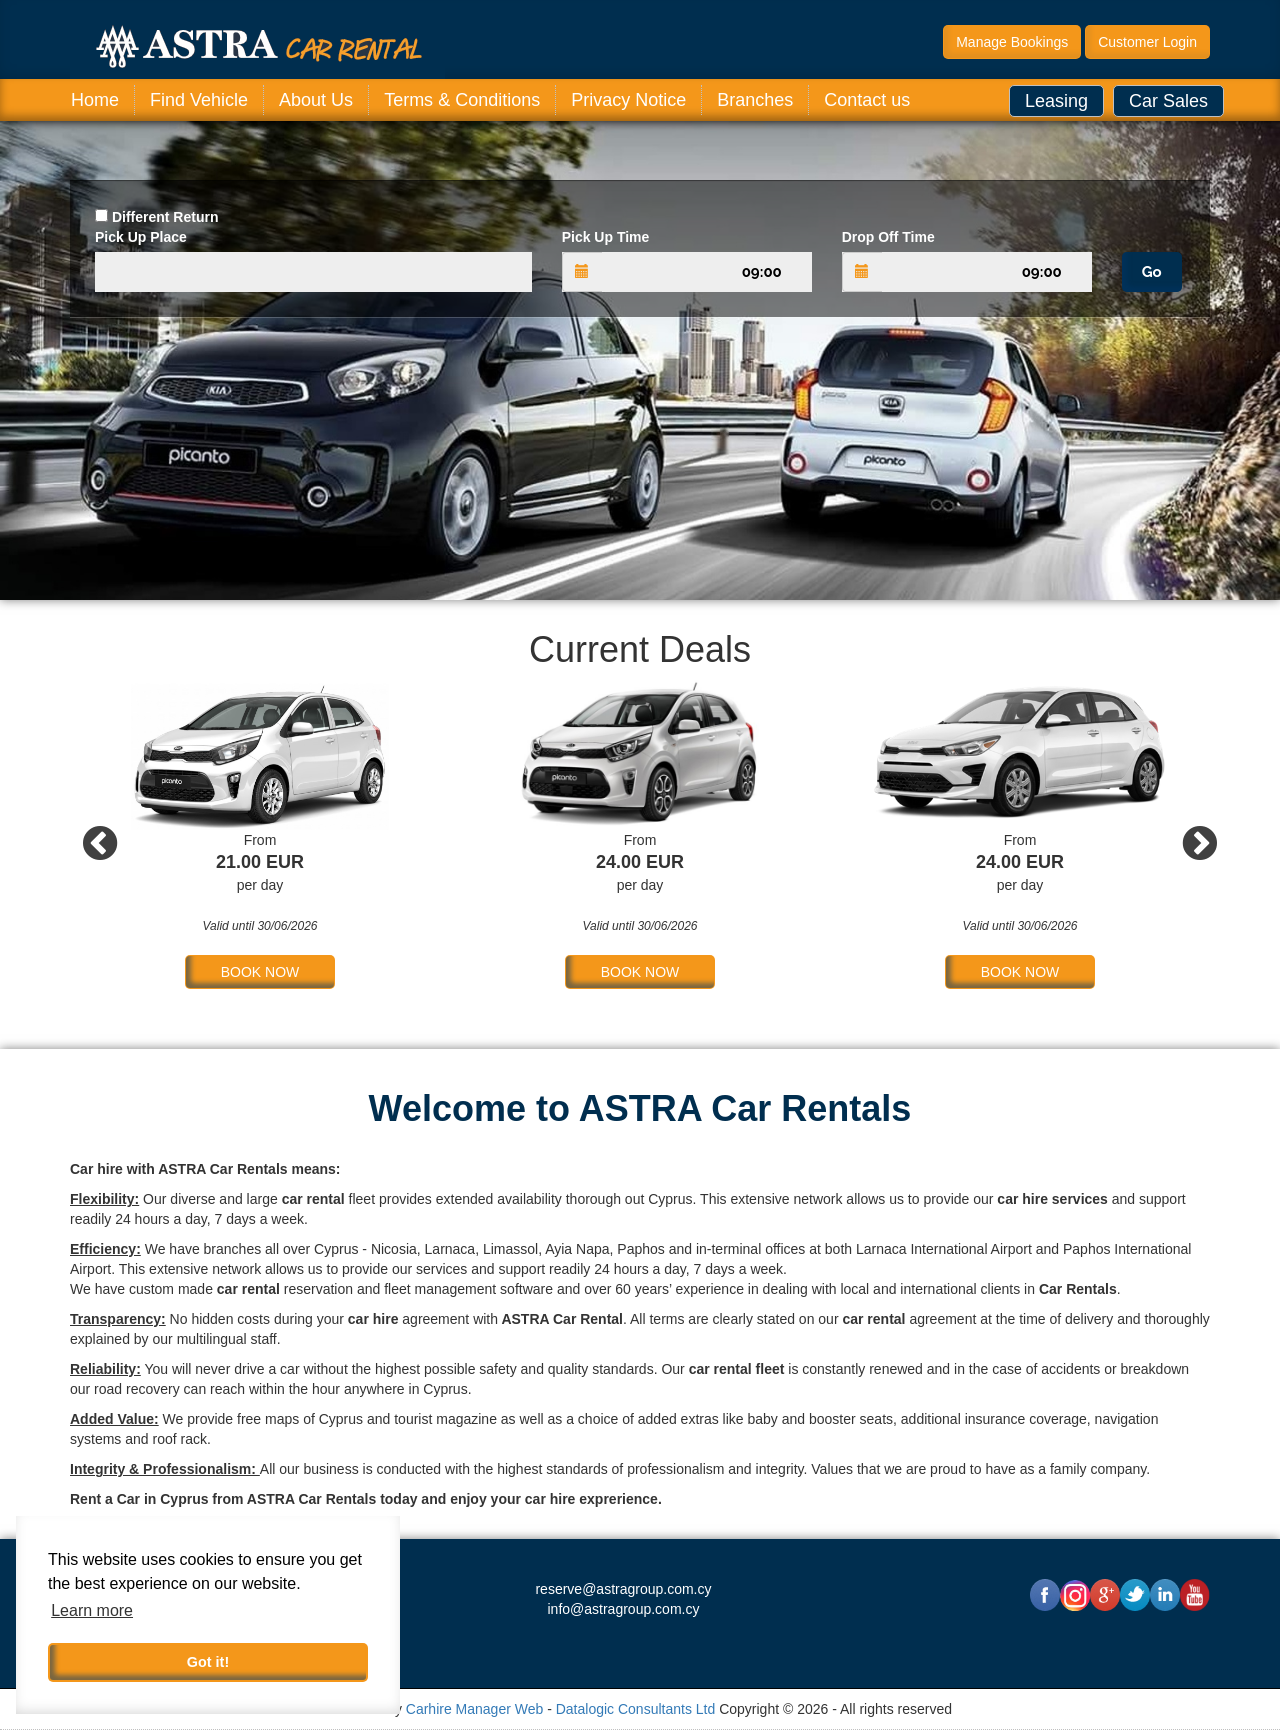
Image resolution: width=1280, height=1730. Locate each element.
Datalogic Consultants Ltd (636, 1709)
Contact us (867, 100)
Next (1190, 835)
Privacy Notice (628, 100)
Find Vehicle (199, 100)
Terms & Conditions (462, 100)
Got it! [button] (208, 1662)
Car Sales (1168, 101)
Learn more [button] (92, 1610)
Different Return (165, 217)
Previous (90, 835)
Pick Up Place (141, 237)
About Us (316, 100)
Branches (755, 100)
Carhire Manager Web (474, 1709)
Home (95, 100)
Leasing (1056, 101)
